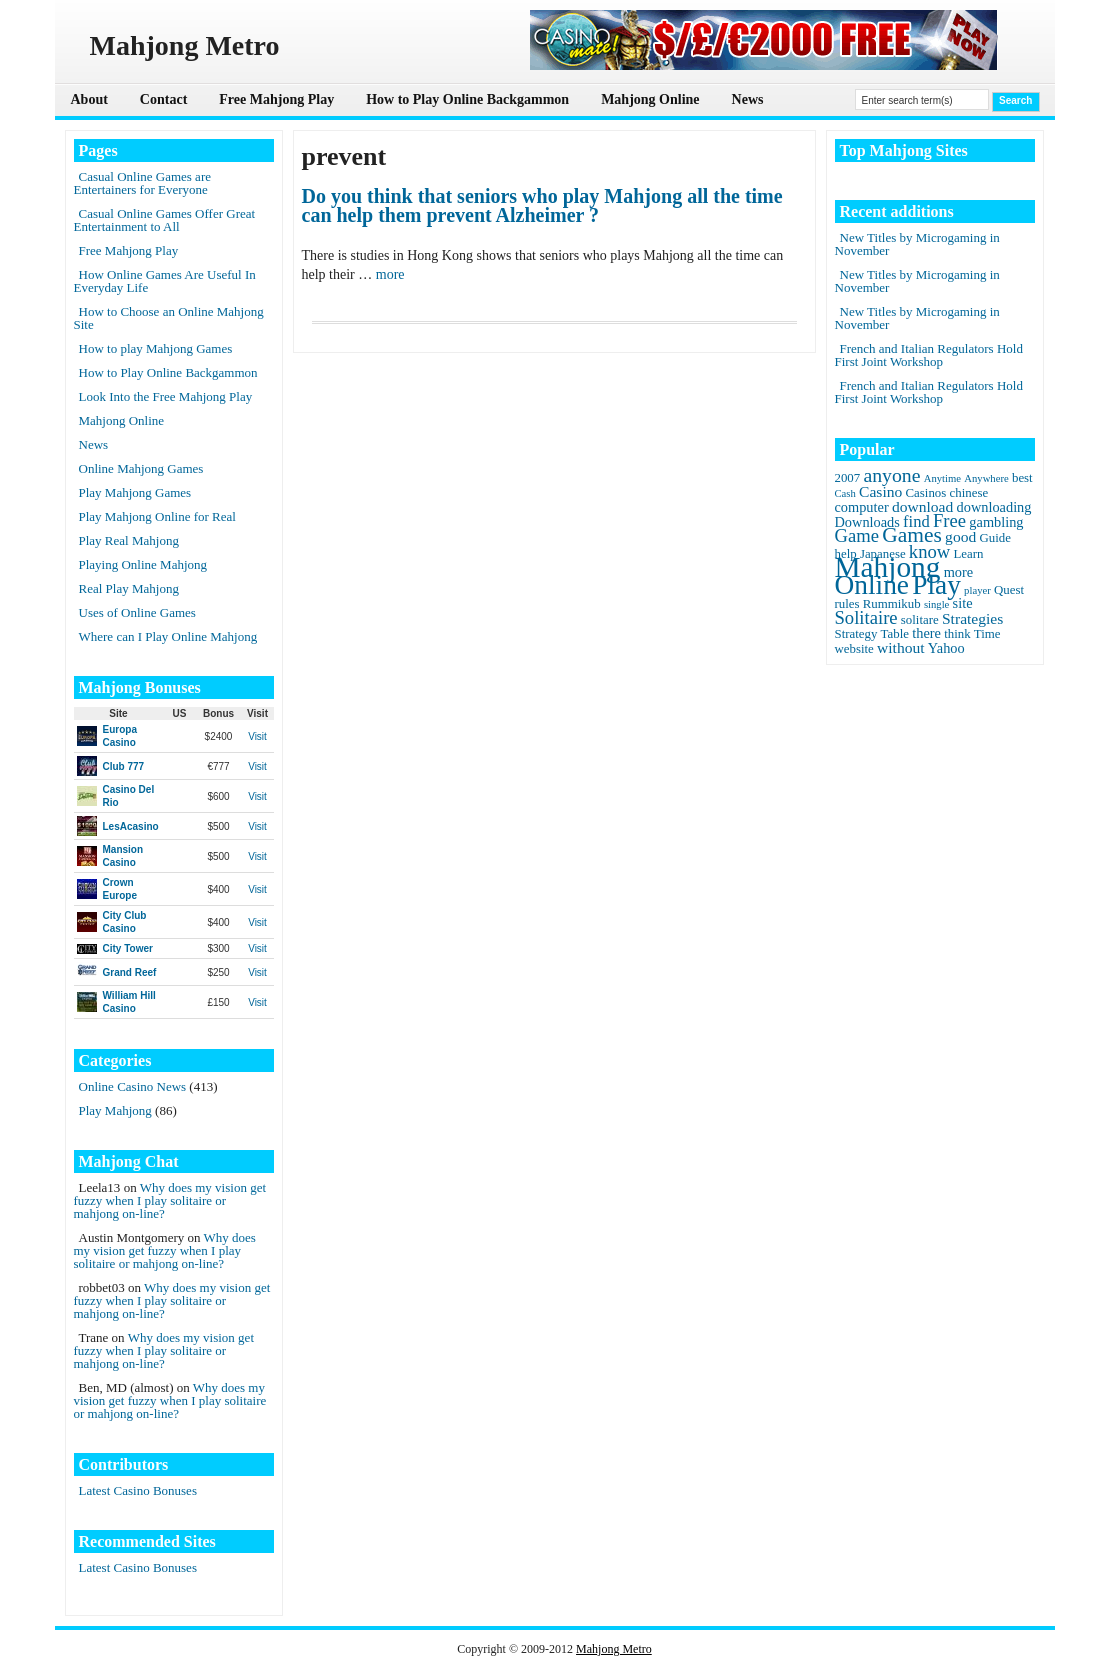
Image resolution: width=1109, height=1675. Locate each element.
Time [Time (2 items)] (987, 634)
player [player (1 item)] (977, 590)
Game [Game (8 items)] (857, 535)
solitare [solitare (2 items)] (920, 620)
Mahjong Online (650, 99)
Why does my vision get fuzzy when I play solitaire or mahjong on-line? (170, 1200)
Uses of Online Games (137, 612)
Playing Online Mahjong (143, 564)
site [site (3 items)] (963, 603)
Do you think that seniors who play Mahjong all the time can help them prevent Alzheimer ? (542, 206)
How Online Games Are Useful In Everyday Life (165, 281)
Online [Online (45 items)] (872, 585)
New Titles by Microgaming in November (917, 244)
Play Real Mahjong (129, 540)
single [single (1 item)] (936, 604)
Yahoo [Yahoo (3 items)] (946, 648)
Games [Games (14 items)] (912, 535)
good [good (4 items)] (960, 536)
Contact (163, 99)
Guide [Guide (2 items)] (994, 538)
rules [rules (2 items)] (847, 604)
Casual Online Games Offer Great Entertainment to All (165, 220)
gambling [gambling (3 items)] (996, 522)
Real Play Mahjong (129, 588)
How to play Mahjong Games (156, 348)
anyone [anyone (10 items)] (891, 475)
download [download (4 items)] (922, 506)
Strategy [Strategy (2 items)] (856, 634)
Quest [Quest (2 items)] (1009, 590)
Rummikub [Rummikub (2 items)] (892, 604)
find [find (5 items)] (916, 521)
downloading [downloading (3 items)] (994, 507)
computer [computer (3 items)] (862, 507)
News (748, 99)
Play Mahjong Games (135, 492)
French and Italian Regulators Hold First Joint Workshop (929, 355)
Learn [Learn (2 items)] (968, 554)
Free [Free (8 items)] (949, 520)
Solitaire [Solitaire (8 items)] (866, 617)
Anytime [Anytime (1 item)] (942, 478)
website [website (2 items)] (854, 649)
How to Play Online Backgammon (467, 99)
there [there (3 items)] (926, 633)
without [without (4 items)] (901, 647)
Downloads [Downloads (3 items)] (867, 522)
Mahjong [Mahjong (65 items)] (888, 567)
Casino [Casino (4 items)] (880, 491)
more (390, 274)
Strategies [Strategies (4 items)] (972, 618)
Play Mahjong (115, 1110)
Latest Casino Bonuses (138, 1490)
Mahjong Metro (614, 1649)
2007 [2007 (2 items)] (848, 478)
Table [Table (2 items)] (895, 634)
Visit (257, 736)
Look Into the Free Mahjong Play (166, 396)
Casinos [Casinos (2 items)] (926, 493)
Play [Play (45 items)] (936, 585)
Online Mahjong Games (141, 468)
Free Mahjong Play (276, 99)
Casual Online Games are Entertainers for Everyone (142, 183)
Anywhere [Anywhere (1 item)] (986, 478)
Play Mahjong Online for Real (157, 516)
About (89, 99)
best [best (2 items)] (1022, 478)
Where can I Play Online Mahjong (168, 636)
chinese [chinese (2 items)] (969, 493)
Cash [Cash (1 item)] (845, 493)
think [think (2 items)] (957, 634)
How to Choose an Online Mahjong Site (169, 318)
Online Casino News (133, 1086)
